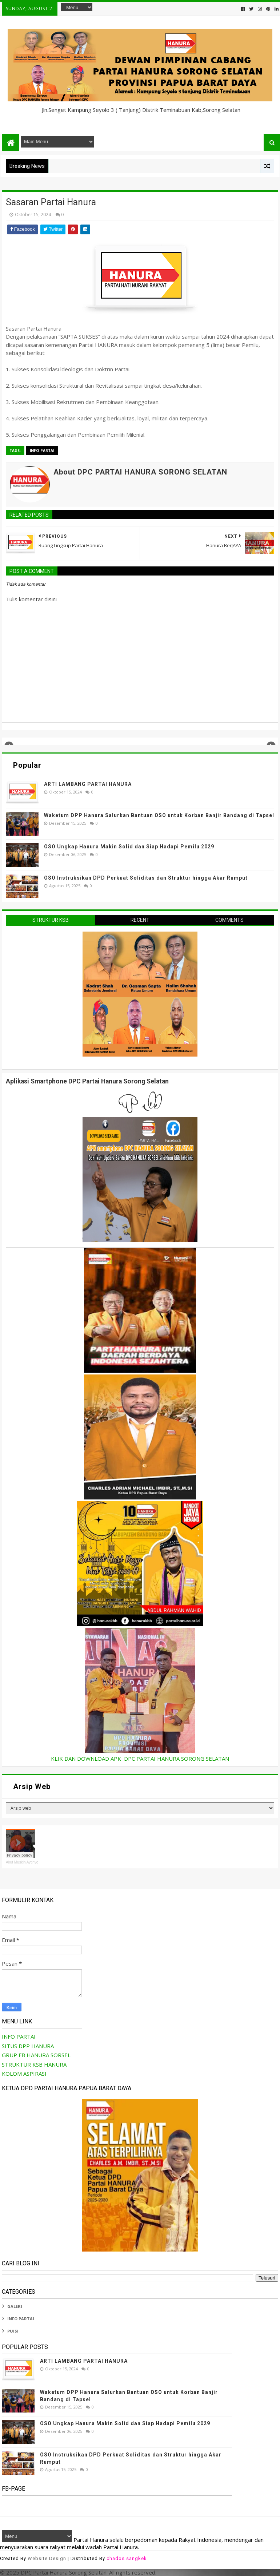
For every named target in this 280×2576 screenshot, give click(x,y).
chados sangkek (127, 2558)
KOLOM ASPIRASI (24, 2073)
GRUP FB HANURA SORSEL (36, 2055)
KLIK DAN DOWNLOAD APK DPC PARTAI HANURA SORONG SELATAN (140, 1758)
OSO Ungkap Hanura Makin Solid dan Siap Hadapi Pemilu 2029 (129, 846)
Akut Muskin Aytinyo (22, 1862)
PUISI (13, 2331)
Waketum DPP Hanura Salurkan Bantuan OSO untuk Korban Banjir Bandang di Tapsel (159, 815)
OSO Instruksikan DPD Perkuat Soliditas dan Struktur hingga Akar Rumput (146, 878)
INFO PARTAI (42, 450)
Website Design (47, 2558)
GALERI (14, 2306)
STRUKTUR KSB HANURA (34, 2064)
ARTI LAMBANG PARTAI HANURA (88, 784)
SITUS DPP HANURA (28, 2046)
